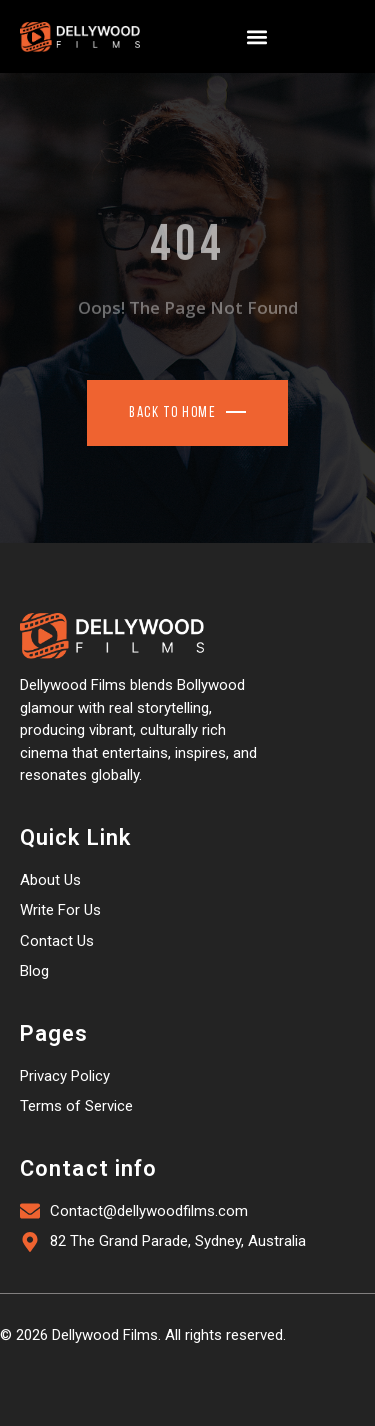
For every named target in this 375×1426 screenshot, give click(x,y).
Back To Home (172, 413)
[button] (256, 36)
